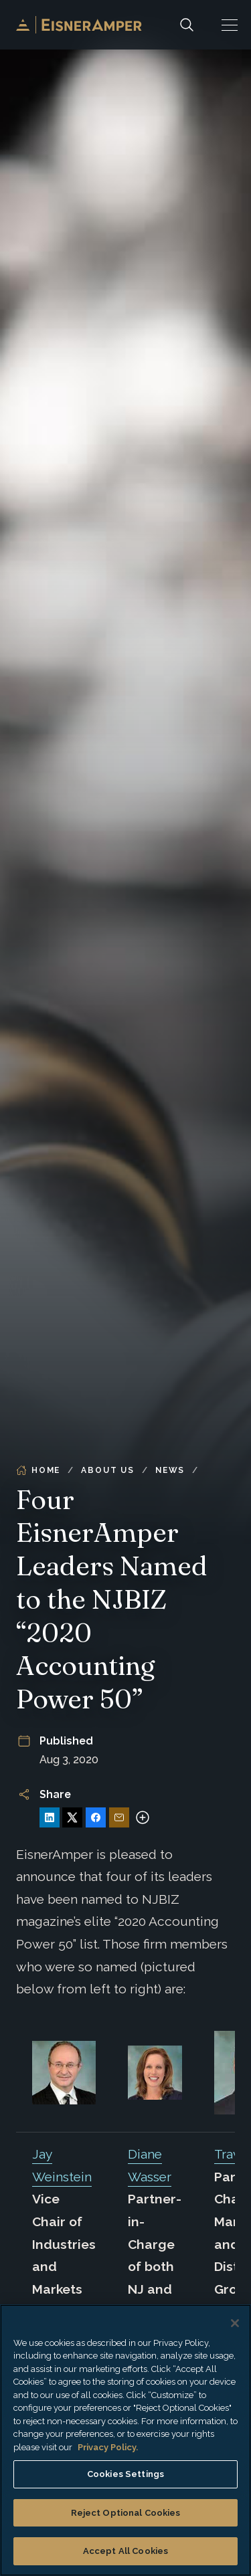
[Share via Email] (119, 1817)
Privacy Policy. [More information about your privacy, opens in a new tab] (108, 2447)
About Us (107, 1470)
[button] (229, 24)
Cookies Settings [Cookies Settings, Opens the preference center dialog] (125, 2474)
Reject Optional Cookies (126, 2513)
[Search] (186, 24)
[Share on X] (72, 1817)
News (170, 1470)
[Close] (235, 2323)
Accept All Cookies (125, 2551)
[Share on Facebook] (96, 1817)
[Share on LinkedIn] (49, 1817)
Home (38, 1470)
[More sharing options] (143, 1817)
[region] (125, 2440)
